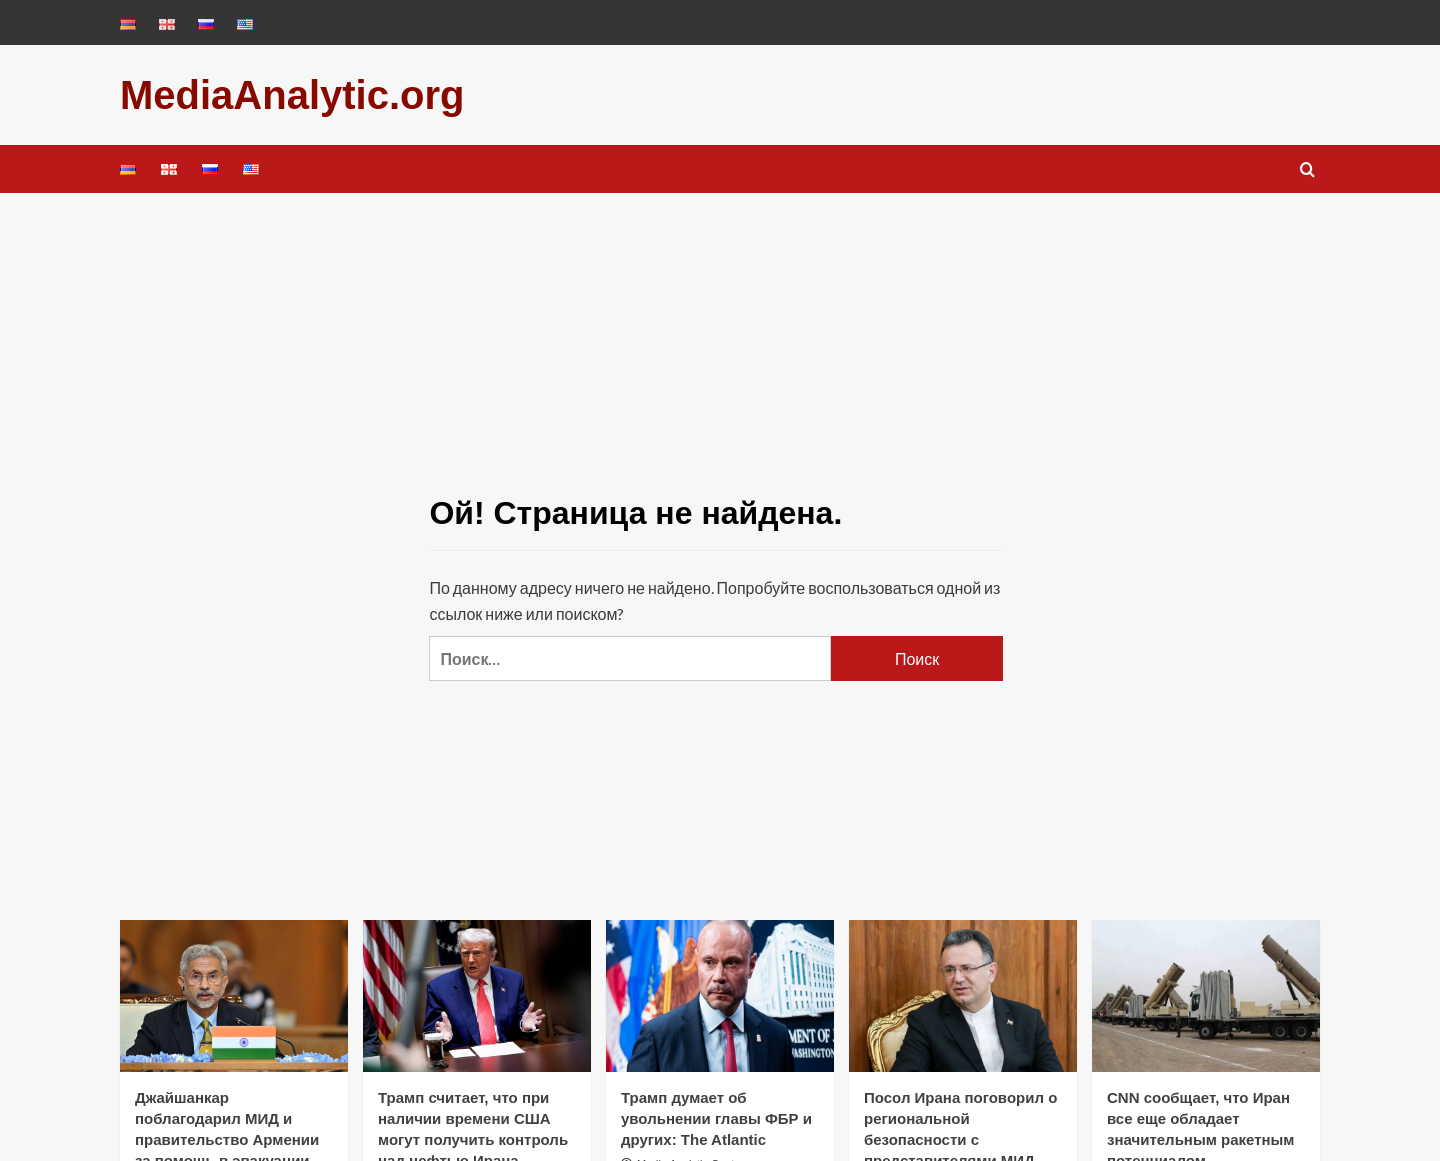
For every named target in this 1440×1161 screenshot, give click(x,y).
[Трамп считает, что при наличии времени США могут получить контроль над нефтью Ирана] (477, 996)
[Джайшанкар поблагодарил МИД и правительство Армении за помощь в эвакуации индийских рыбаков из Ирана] (234, 996)
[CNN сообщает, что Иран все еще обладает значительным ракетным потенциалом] (1206, 996)
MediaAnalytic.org (292, 95)
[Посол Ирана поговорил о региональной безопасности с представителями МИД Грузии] (963, 996)
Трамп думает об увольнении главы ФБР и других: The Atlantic (716, 1118)
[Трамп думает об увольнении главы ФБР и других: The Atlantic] (720, 996)
